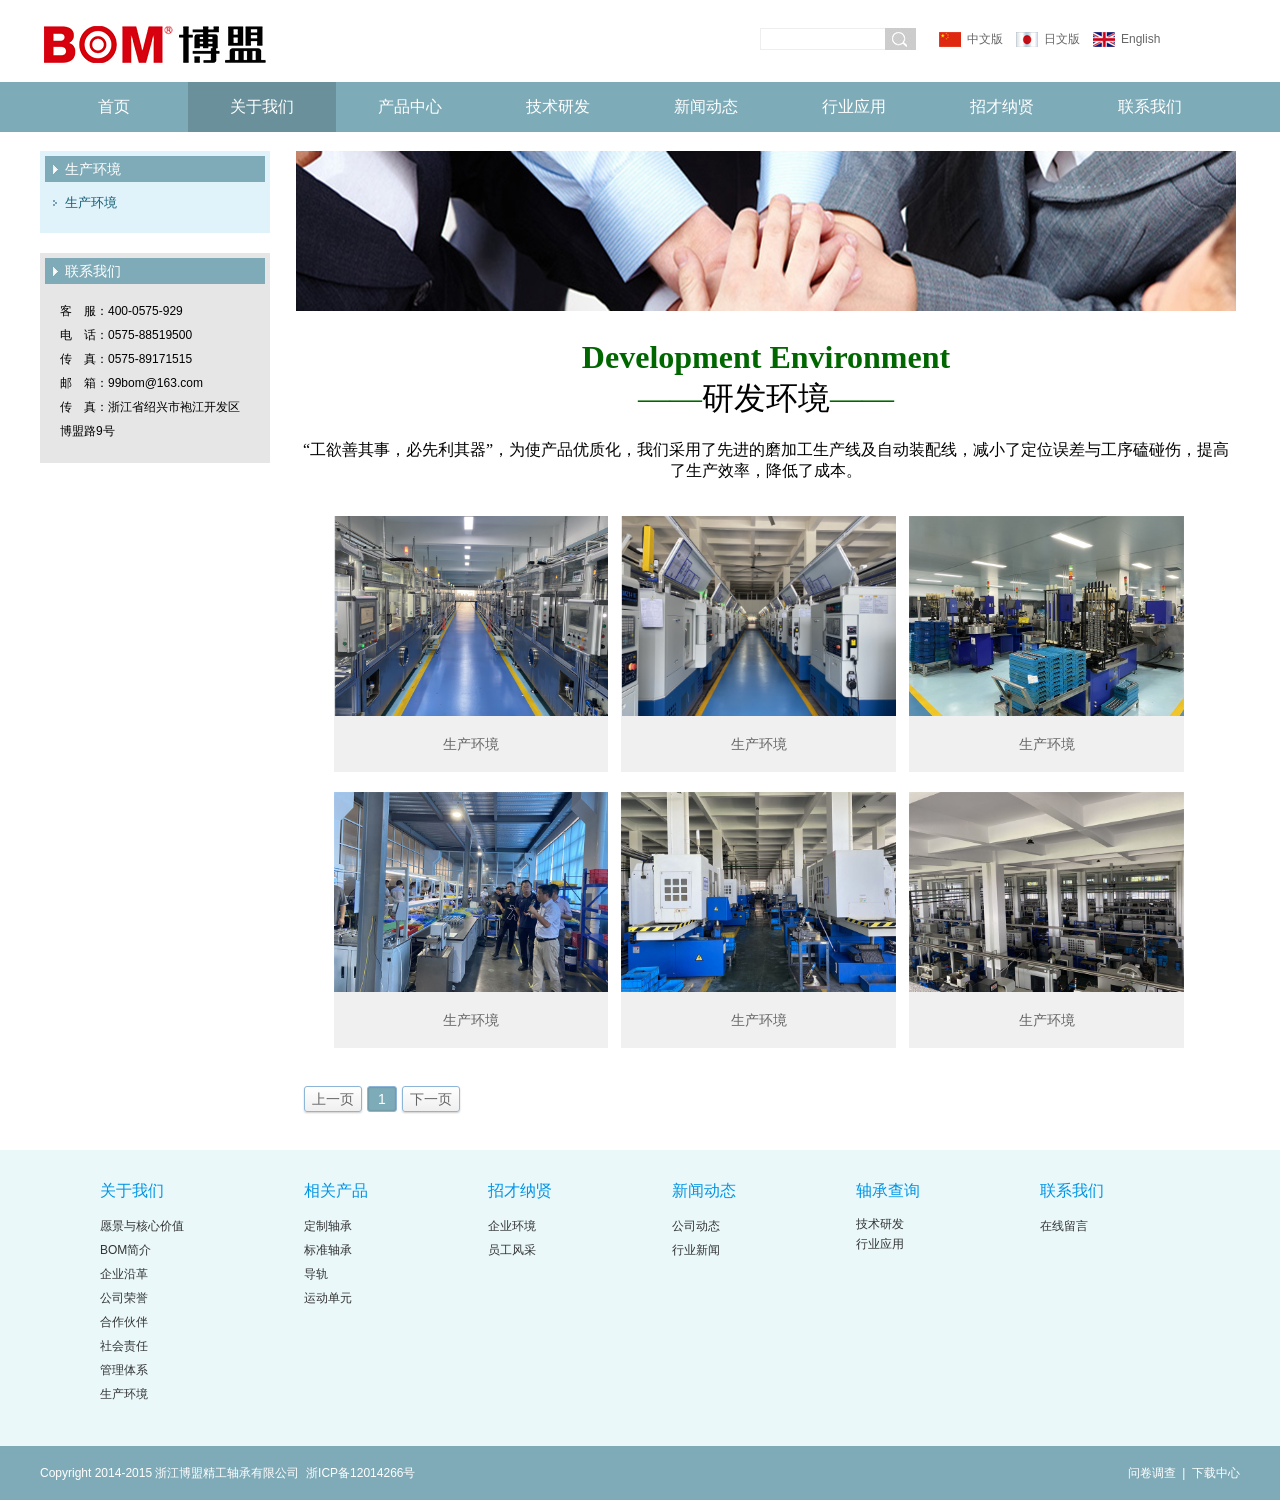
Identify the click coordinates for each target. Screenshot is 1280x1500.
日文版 (1062, 39)
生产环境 (91, 202)
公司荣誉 (124, 1298)
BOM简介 (125, 1250)
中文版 (985, 39)
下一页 (431, 1099)
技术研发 (558, 106)
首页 (114, 106)
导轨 (316, 1274)
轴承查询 (888, 1190)
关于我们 (262, 106)
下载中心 (1216, 1473)
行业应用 (854, 106)
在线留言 (1064, 1226)
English (1139, 39)
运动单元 (328, 1298)
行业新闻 (696, 1250)
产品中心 (410, 106)
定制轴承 (328, 1226)
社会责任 (124, 1346)
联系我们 (1150, 106)
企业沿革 (124, 1274)
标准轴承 (328, 1250)
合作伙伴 (124, 1322)
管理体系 (124, 1370)
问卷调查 (1153, 1473)
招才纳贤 (1002, 106)
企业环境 (512, 1226)
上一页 (333, 1099)
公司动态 (696, 1226)
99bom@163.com (155, 383)
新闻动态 (706, 106)
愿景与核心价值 (142, 1226)
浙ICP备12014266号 (360, 1473)
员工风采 (512, 1250)
